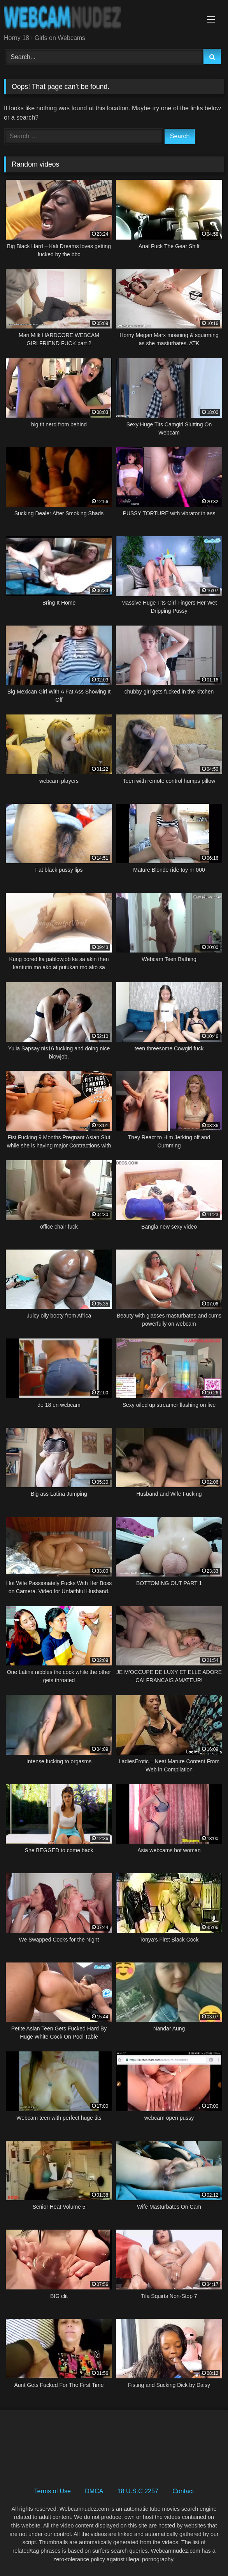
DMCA (94, 2491)
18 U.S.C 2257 (138, 2491)
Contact (183, 2491)
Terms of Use (52, 2491)
